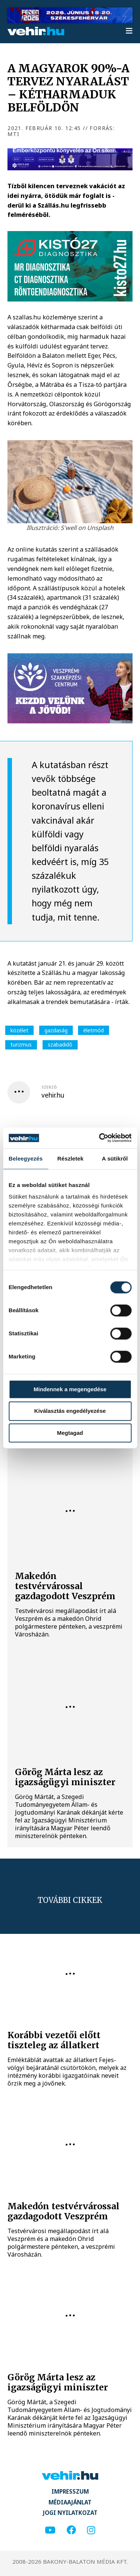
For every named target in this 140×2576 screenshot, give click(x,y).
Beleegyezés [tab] (26, 1158)
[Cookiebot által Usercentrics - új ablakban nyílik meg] (99, 1138)
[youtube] (50, 2530)
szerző (49, 1087)
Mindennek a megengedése (70, 1389)
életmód (93, 1030)
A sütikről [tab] (115, 1158)
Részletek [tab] (70, 1158)
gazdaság (56, 1030)
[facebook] (71, 2530)
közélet (19, 1030)
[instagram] (91, 2530)
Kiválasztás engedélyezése (70, 1411)
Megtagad (70, 1433)
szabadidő (60, 1044)
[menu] (129, 31)
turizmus (21, 1044)
